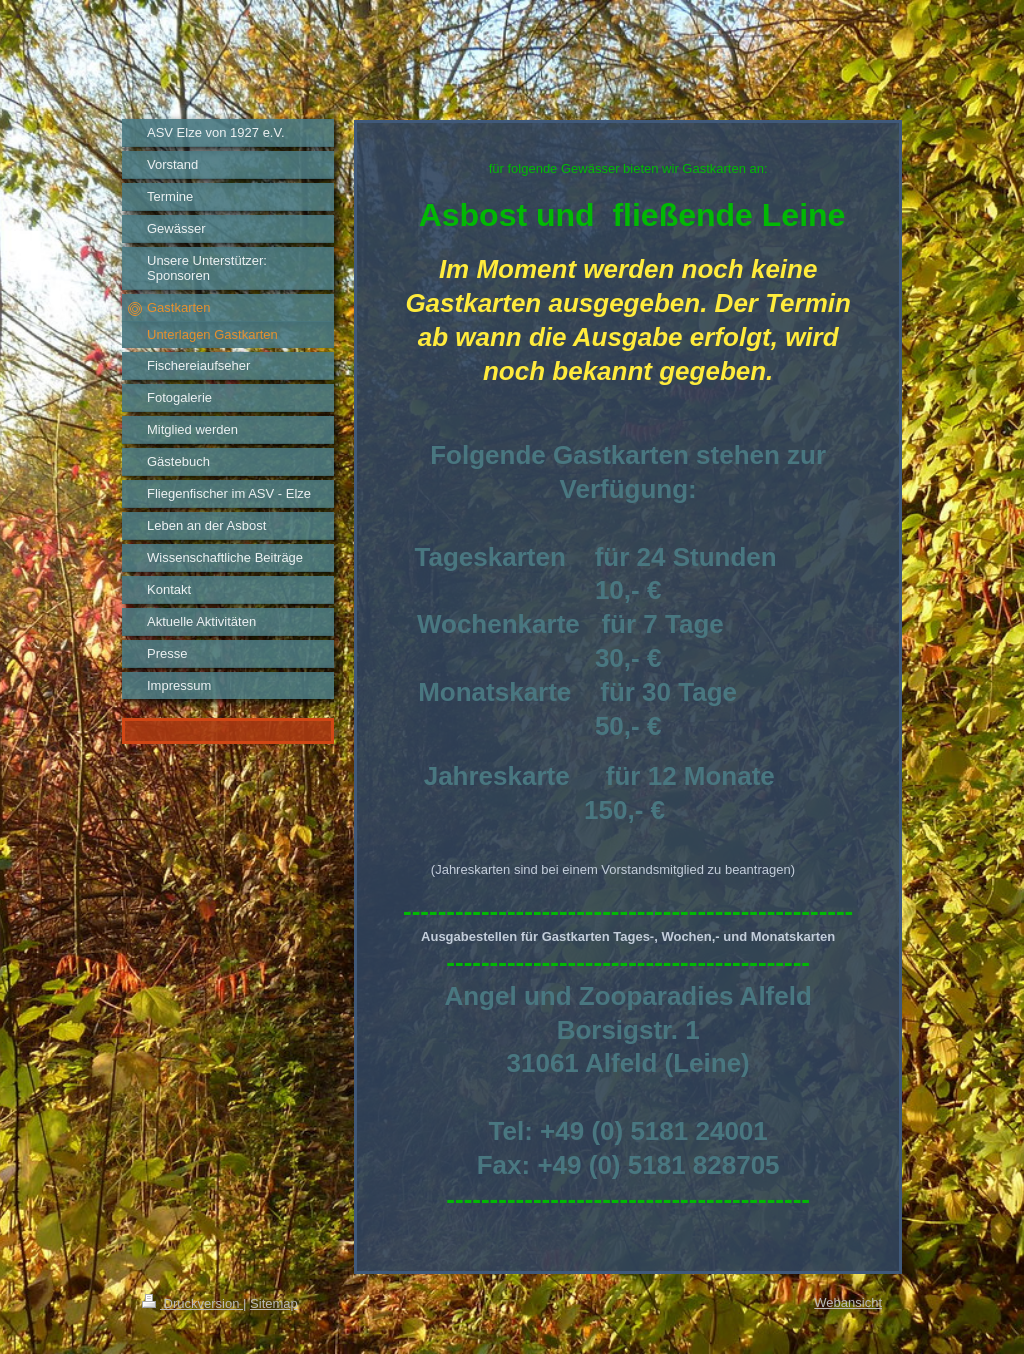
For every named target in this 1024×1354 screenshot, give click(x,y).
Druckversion (192, 1303)
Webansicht (848, 1302)
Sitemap (274, 1303)
